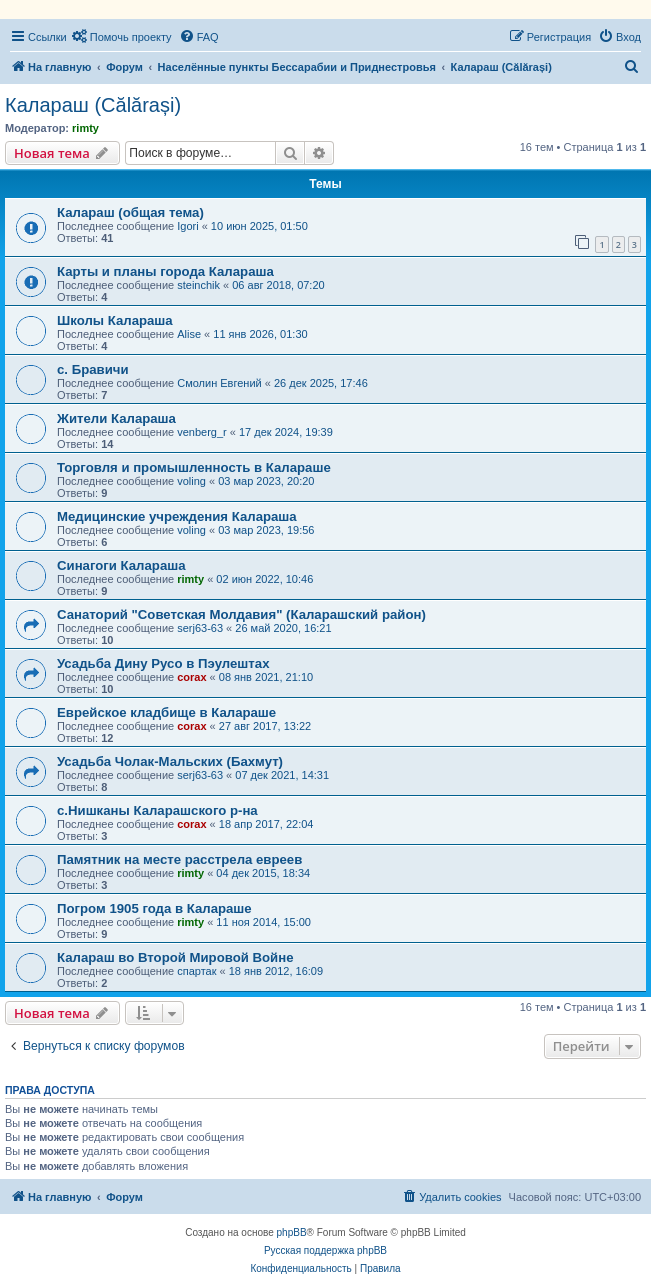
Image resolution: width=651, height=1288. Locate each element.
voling (191, 481)
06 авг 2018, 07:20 (278, 285)
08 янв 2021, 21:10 (266, 677)
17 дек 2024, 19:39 (286, 432)
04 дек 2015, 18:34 (263, 873)
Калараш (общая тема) (130, 212)
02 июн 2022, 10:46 (264, 579)
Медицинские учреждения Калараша (177, 516)
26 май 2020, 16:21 (283, 628)
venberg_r (202, 432)
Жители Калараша (116, 418)
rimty (85, 128)
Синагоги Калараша (121, 565)
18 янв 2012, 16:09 (276, 971)
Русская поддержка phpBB (325, 1250)
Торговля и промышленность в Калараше (194, 467)
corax (191, 677)
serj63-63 (200, 628)
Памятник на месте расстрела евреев (179, 859)
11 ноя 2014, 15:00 (263, 922)
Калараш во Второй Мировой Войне (175, 957)
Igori (187, 226)
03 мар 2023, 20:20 (266, 481)
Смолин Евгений (219, 383)
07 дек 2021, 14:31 (282, 775)
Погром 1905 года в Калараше (154, 908)
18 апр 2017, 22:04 (266, 824)
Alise (189, 334)
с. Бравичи (93, 369)
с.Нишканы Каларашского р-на (157, 810)
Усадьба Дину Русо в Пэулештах (163, 663)
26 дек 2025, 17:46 (321, 383)
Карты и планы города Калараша (165, 271)
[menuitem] (122, 37)
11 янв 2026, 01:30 (260, 334)
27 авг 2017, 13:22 (265, 726)
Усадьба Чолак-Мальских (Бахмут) (170, 761)
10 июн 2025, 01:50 (259, 226)
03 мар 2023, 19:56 (266, 530)
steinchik (198, 285)
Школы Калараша (115, 320)
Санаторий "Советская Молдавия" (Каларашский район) (241, 614)
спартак (196, 971)
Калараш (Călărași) (93, 105)
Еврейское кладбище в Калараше (166, 712)
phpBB (292, 1232)
